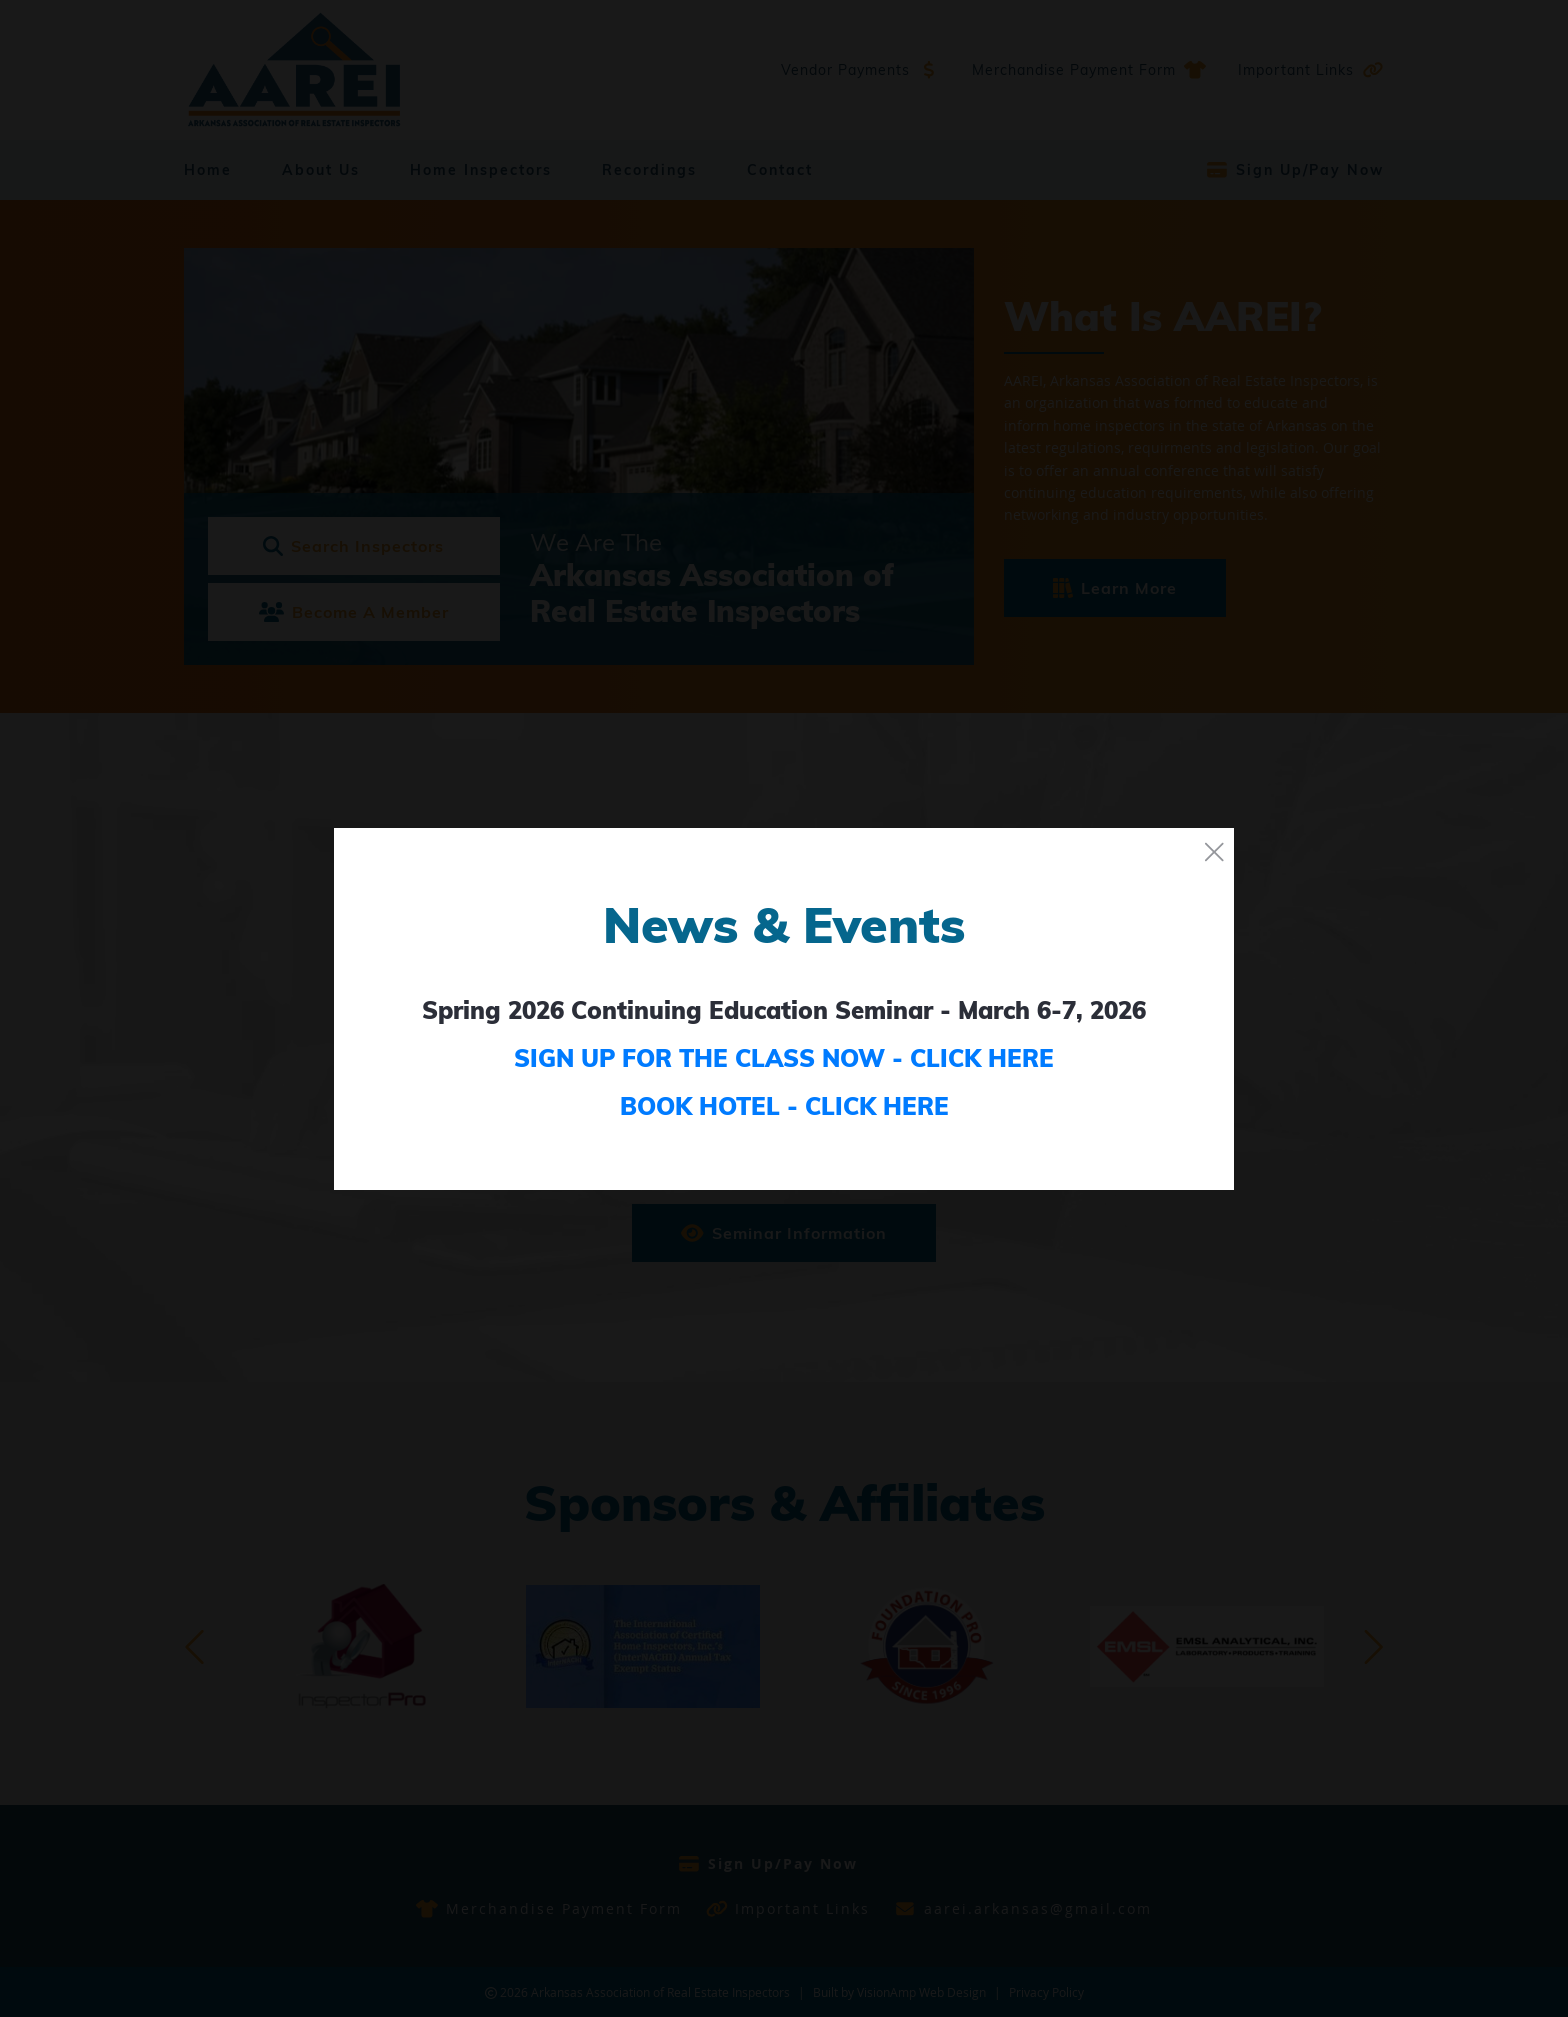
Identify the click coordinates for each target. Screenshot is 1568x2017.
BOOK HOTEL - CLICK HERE (784, 1106)
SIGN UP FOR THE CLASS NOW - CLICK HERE (784, 1058)
